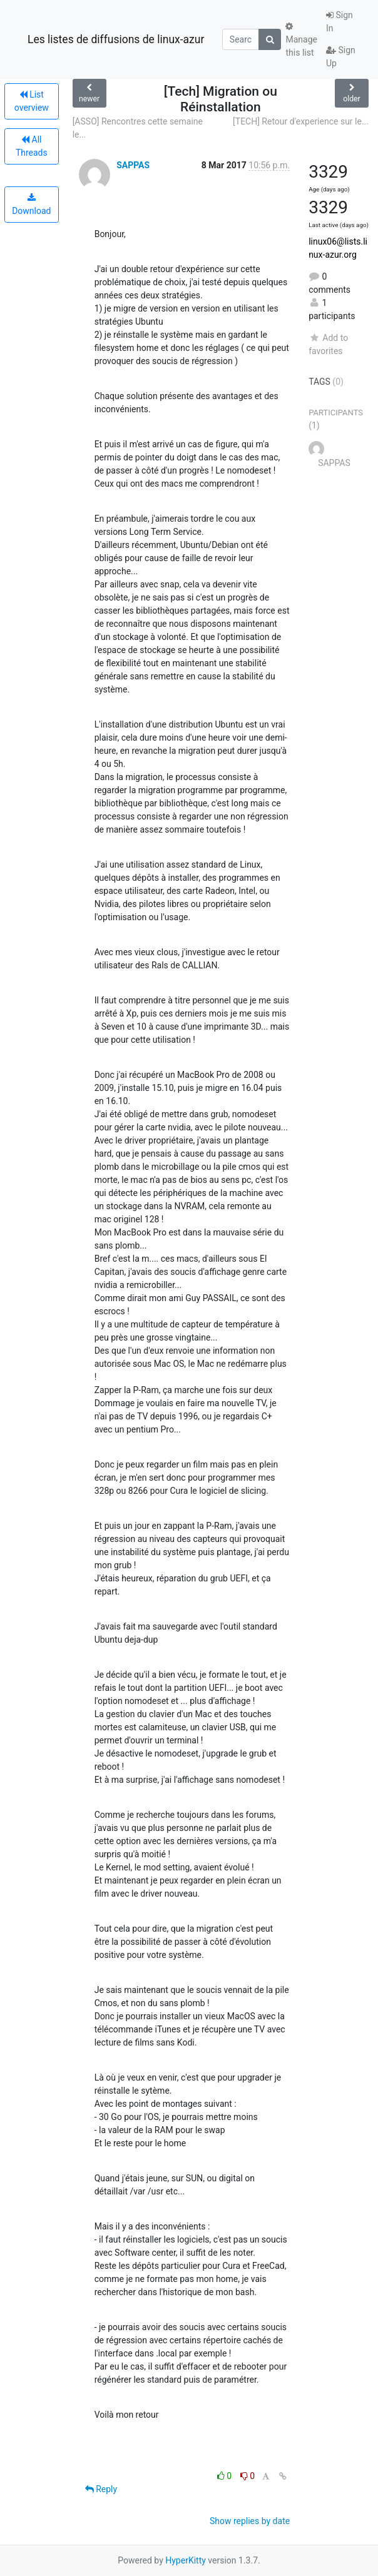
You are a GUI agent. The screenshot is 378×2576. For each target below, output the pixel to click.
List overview (31, 101)
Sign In (339, 21)
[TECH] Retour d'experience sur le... (301, 121)
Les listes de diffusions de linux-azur (116, 39)
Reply (101, 2489)
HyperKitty (185, 2560)
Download (31, 204)
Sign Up (340, 56)
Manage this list (301, 40)
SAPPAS (133, 165)
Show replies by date (250, 2521)
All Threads (32, 146)
